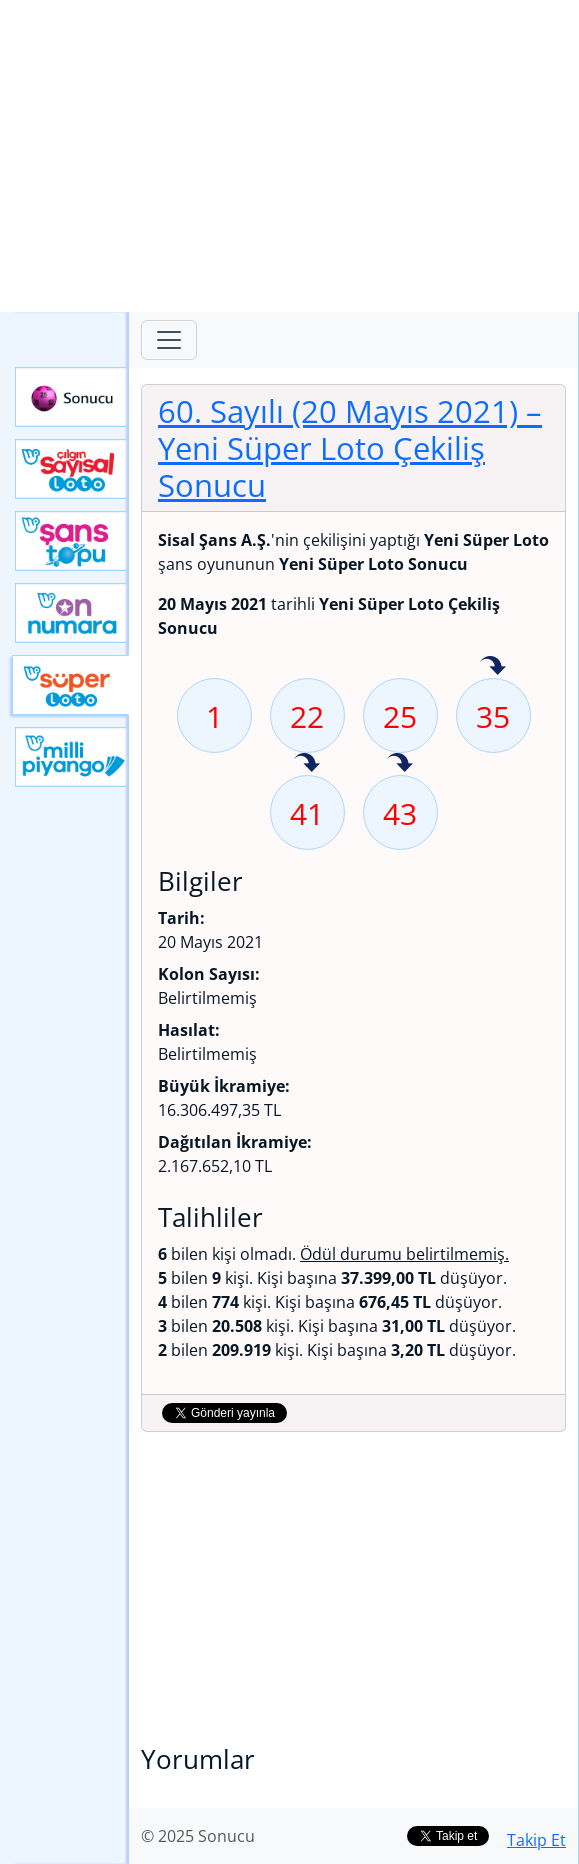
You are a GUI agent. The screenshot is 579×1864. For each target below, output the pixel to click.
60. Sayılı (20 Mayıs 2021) (350, 448)
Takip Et (536, 1840)
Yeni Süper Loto (70, 685)
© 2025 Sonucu (198, 1836)
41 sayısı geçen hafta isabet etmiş (307, 764)
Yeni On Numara (72, 613)
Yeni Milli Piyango (72, 757)
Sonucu (72, 397)
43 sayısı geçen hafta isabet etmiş (400, 764)
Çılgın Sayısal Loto (72, 469)
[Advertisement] (289, 156)
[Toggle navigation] (169, 340)
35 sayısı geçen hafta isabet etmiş (493, 667)
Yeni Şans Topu (72, 541)
